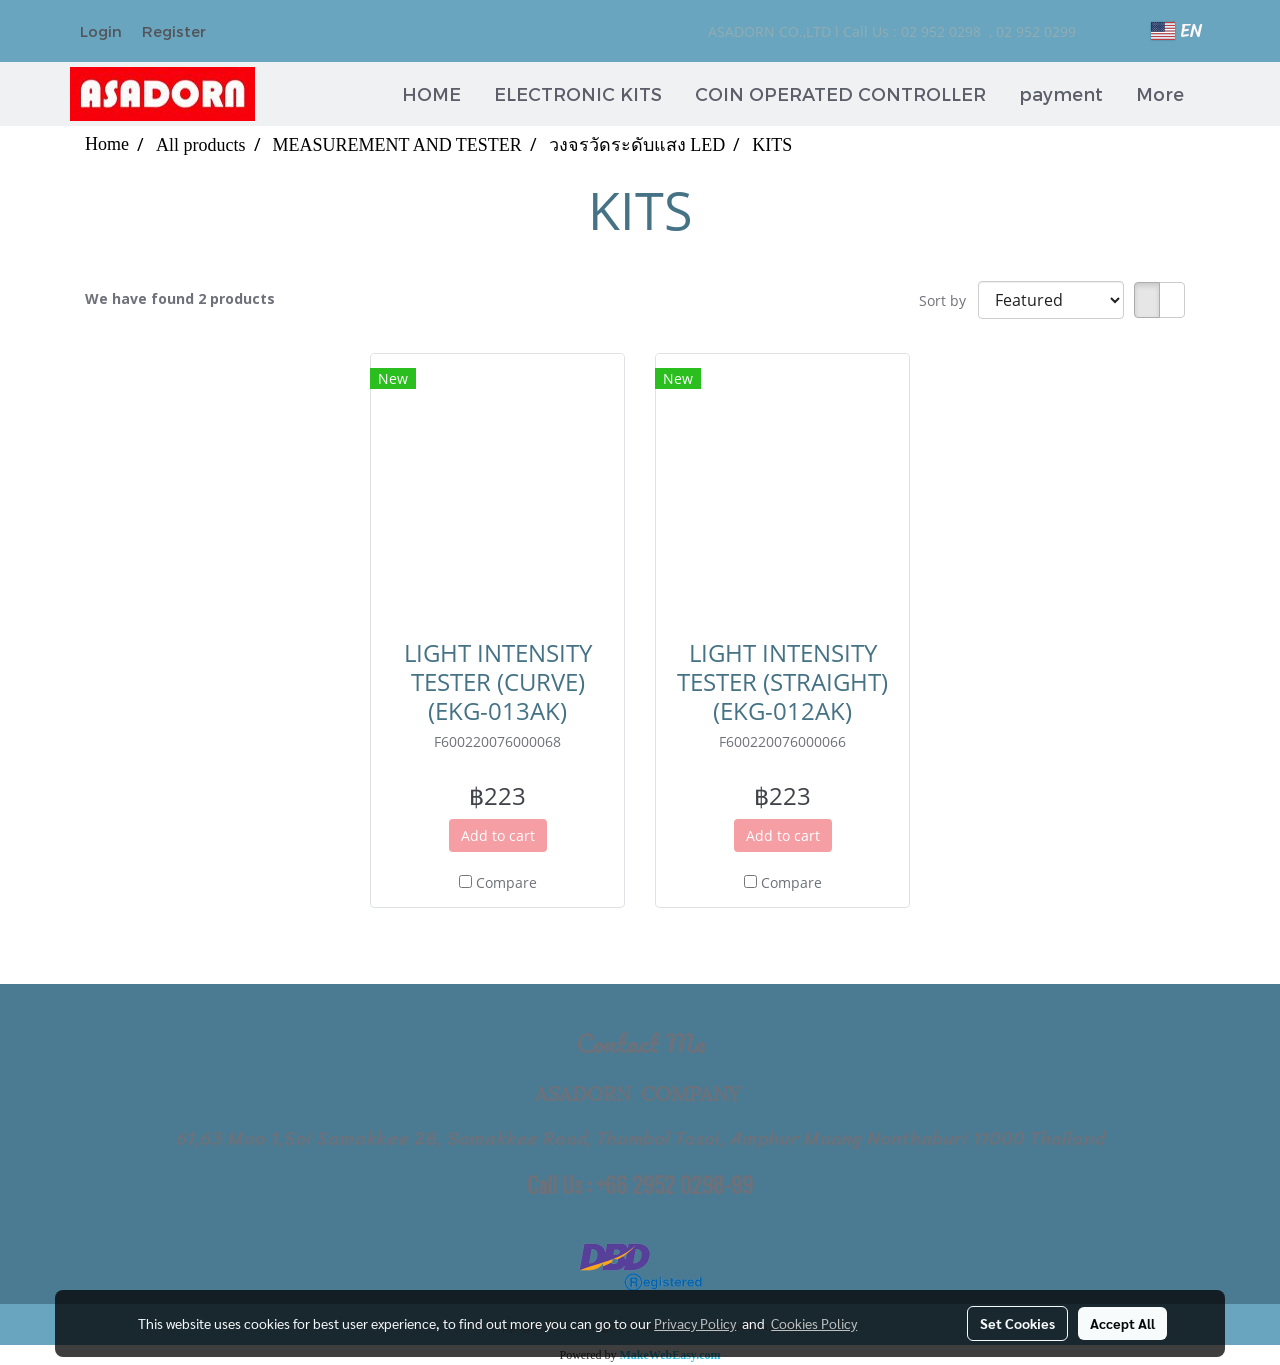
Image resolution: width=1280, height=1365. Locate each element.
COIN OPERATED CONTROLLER (840, 93)
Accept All (1122, 1323)
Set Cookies (1017, 1323)
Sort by (948, 300)
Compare (506, 882)
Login (101, 31)
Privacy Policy (695, 1323)
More (1160, 93)
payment (1061, 93)
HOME (431, 93)
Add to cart (498, 835)
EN (1176, 31)
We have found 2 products (180, 298)
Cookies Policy (814, 1323)
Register (174, 31)
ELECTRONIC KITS (578, 93)
